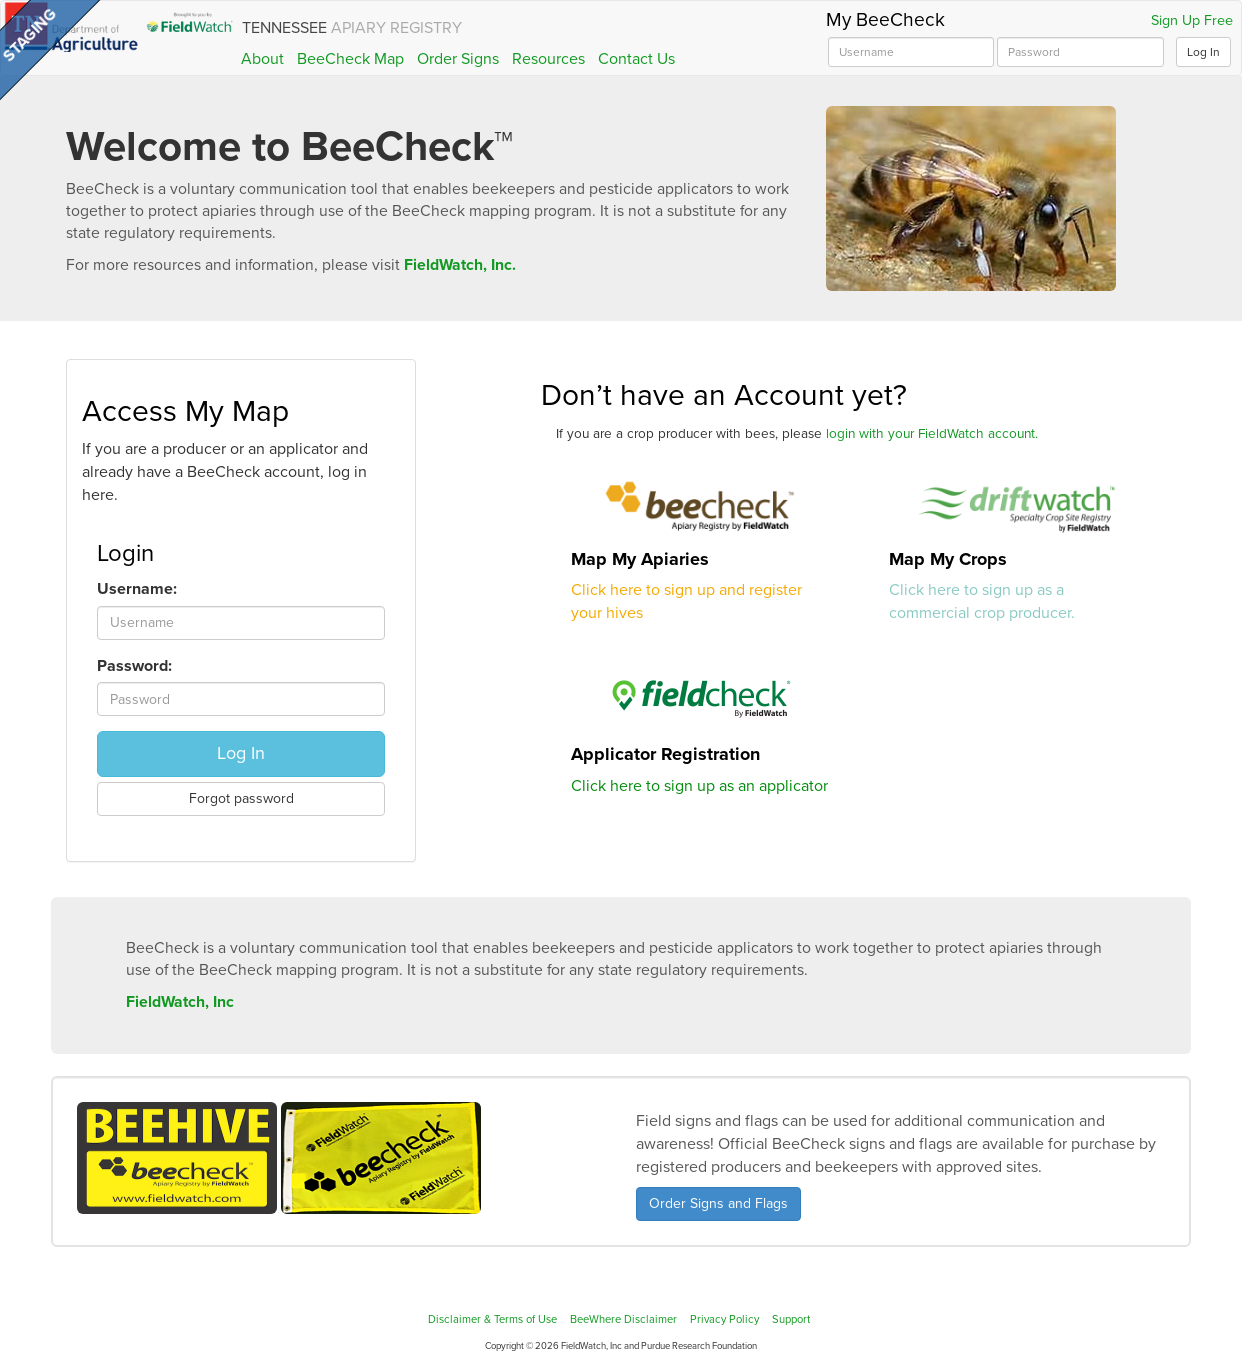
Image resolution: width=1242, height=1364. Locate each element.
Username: (137, 589)
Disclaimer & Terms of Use (492, 1319)
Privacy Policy (724, 1319)
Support (791, 1319)
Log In (1203, 52)
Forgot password (241, 798)
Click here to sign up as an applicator (699, 786)
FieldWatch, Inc (180, 1002)
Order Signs (458, 59)
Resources (548, 59)
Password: (134, 666)
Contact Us (636, 59)
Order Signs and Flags (718, 1203)
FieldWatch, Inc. (460, 265)
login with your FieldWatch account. (932, 434)
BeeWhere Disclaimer (623, 1319)
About (262, 59)
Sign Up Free (1192, 21)
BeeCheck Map (350, 59)
